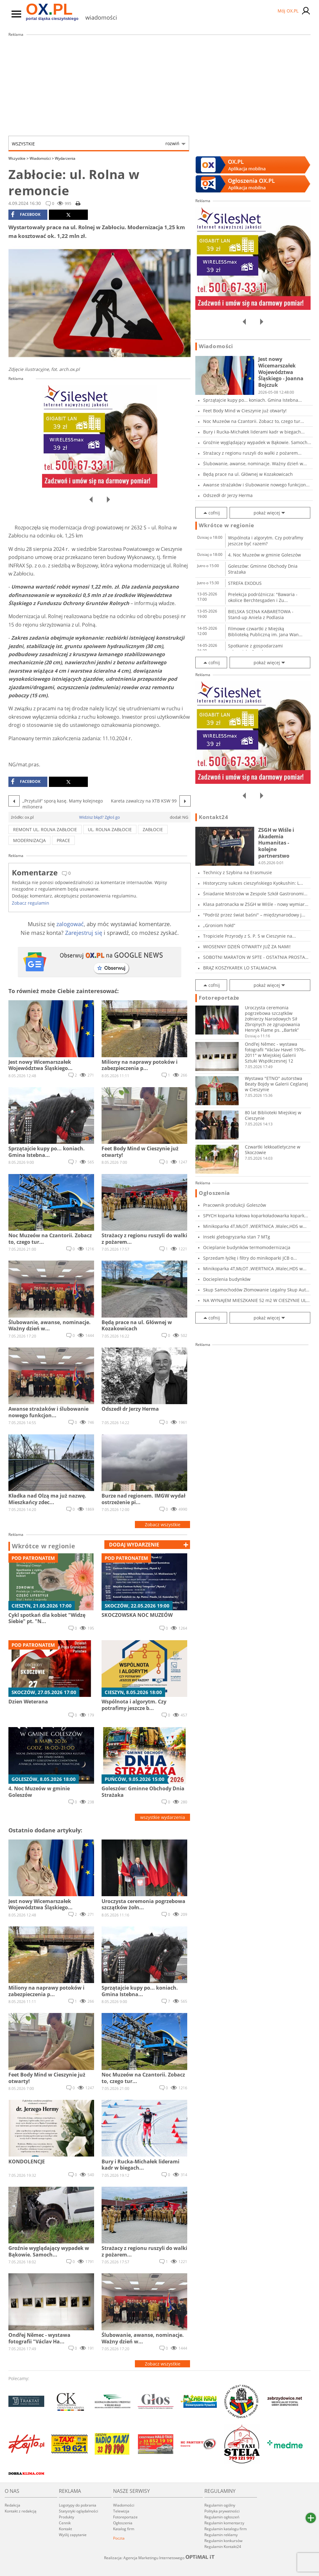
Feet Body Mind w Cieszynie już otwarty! (245, 411)
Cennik (65, 2523)
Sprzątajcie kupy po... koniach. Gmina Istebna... (252, 400)
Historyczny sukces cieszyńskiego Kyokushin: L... (253, 883)
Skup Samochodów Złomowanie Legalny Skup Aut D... (254, 1290)
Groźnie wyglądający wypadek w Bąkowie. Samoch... (257, 442)
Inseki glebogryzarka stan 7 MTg (236, 1237)
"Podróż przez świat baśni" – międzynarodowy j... (254, 915)
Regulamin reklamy (221, 2534)
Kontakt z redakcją (20, 2511)
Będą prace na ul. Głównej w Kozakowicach (248, 474)
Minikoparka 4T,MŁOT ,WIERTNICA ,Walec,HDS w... (255, 1226)
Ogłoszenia (214, 1193)
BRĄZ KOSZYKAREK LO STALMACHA (239, 968)
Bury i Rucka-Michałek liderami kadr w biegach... (254, 432)
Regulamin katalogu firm (225, 2528)
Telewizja (121, 2511)
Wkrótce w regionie (43, 1546)
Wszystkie (95, 143)
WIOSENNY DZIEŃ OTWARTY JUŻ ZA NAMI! (247, 946)
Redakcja (12, 2505)
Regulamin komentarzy (224, 2523)
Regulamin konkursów (223, 2540)
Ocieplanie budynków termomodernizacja (246, 1247)
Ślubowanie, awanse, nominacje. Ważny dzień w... (255, 463)
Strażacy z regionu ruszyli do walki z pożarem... (252, 453)
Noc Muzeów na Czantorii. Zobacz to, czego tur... (253, 421)
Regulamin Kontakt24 (222, 2546)
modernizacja (29, 840)
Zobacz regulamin (30, 903)
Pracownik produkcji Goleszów (234, 1205)
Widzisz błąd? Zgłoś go (99, 817)
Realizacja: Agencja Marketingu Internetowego (159, 2557)
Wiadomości (42, 158)
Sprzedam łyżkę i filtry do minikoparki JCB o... (250, 1258)
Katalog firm (123, 2528)
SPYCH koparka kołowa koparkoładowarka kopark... (255, 1216)
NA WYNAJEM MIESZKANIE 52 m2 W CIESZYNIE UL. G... (255, 1300)
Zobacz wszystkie (162, 1524)
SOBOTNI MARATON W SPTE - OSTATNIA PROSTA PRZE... (254, 957)
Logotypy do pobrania (77, 2505)
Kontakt (65, 2528)
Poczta (119, 2538)
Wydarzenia (65, 158)
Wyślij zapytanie (73, 2534)
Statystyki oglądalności (78, 2511)
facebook (25, 214)
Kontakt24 (213, 817)
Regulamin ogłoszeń (221, 2517)
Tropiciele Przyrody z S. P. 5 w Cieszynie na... (249, 936)
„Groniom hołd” (219, 925)
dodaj (134, 1544)
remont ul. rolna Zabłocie (45, 829)
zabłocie (153, 829)
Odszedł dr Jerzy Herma (228, 495)
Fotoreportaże (219, 998)
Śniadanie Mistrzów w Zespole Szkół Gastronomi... (255, 894)
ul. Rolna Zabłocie (110, 829)
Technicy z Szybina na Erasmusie (237, 872)
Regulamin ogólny (219, 2505)
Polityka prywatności (222, 2511)
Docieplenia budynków (226, 1279)
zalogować (70, 924)
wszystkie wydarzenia (162, 1817)
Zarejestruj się (83, 932)
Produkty (66, 2517)
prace (63, 840)
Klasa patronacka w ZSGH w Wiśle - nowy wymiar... (255, 904)
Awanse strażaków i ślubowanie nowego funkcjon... (256, 485)
